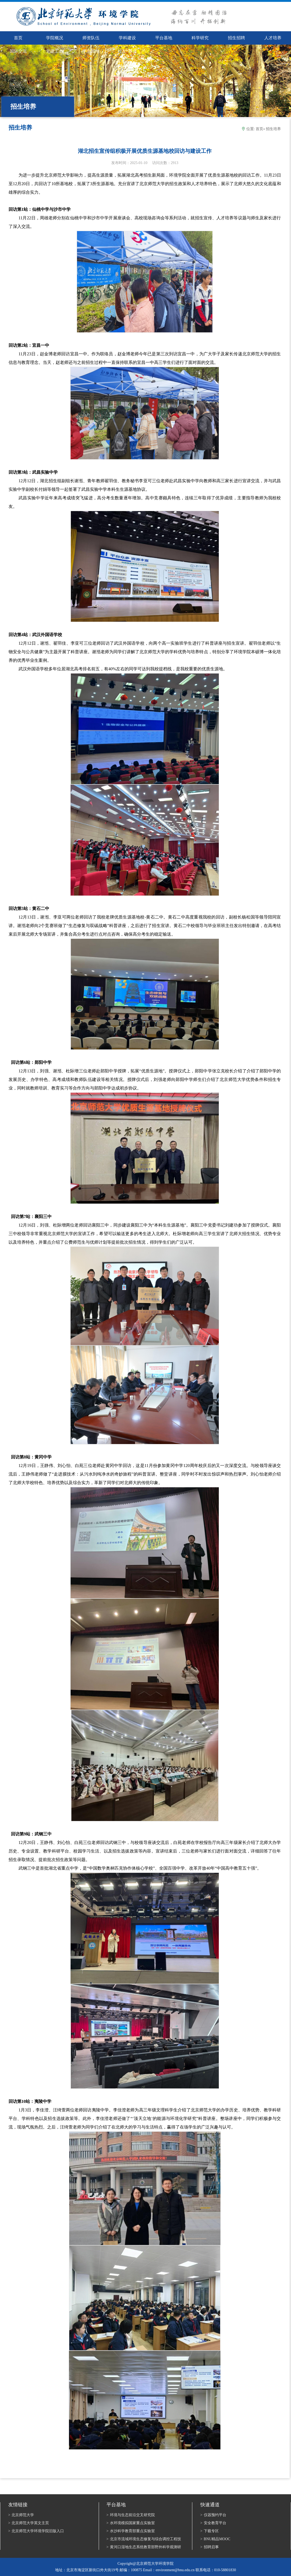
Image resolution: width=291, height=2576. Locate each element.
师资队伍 (90, 38)
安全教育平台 (213, 2523)
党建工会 (54, 51)
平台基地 (163, 38)
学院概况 (54, 38)
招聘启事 (209, 2547)
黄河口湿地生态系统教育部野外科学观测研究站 (143, 2547)
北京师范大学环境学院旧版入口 (36, 2531)
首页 (259, 129)
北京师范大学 (21, 2515)
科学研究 (200, 38)
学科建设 (127, 38)
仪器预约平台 (213, 2515)
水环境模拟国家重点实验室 (130, 2523)
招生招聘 (236, 38)
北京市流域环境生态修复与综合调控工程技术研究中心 (143, 2539)
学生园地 (90, 51)
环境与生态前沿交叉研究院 (130, 2515)
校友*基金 (127, 51)
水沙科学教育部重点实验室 (130, 2531)
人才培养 (272, 38)
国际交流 (18, 51)
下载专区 (209, 2531)
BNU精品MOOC (215, 2539)
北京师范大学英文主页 (28, 2523)
